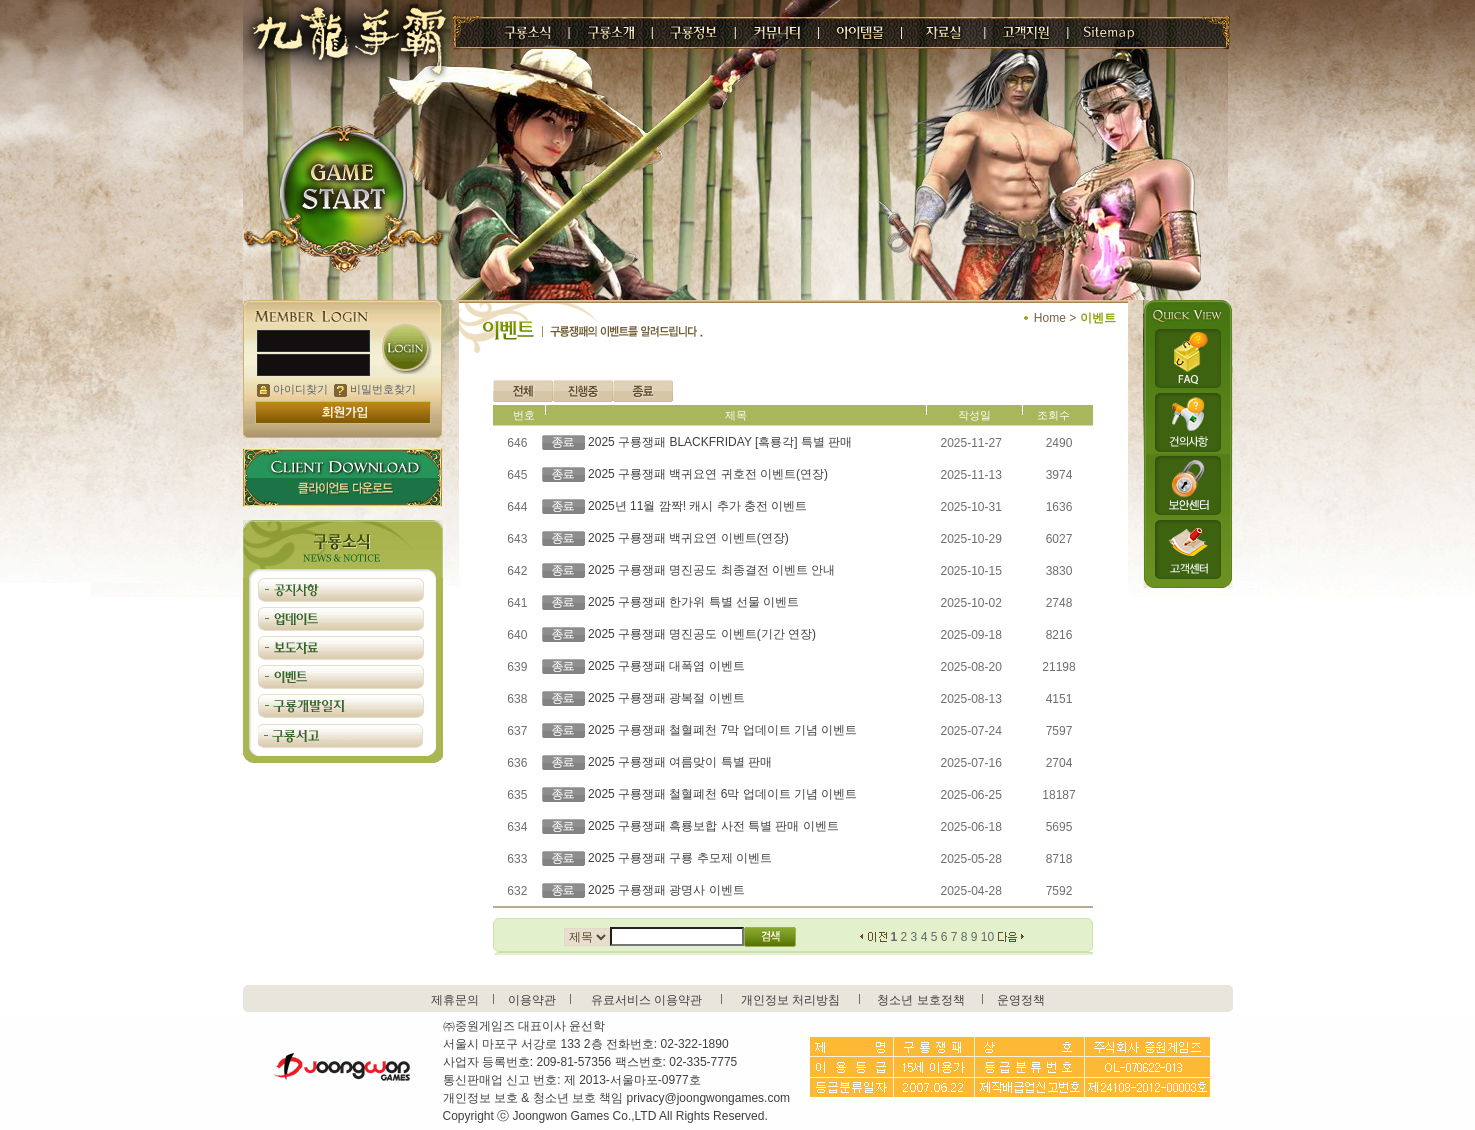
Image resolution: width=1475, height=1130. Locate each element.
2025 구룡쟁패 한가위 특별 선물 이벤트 (693, 602)
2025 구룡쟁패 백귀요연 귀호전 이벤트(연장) (708, 474)
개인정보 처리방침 (790, 1000)
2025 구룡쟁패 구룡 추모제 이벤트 (680, 858)
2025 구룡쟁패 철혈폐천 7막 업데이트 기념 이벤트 (722, 730)
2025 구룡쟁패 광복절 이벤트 (666, 698)
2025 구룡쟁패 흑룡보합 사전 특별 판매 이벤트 (713, 826)
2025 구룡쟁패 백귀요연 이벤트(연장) (688, 538)
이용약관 (532, 1000)
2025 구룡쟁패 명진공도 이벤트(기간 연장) (702, 634)
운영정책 (1021, 1000)
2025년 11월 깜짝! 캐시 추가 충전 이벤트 (697, 506)
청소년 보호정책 (920, 1000)
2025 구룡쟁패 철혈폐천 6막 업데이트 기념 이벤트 (722, 794)
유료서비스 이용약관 (646, 1000)
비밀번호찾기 (375, 389)
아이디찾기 (292, 389)
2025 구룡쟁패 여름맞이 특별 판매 (680, 762)
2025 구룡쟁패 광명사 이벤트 (666, 890)
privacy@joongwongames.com (709, 1098)
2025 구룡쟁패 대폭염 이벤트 (666, 666)
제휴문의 (455, 1000)
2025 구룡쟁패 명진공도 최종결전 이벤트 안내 (711, 570)
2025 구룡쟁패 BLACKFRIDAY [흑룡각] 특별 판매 (720, 442)
